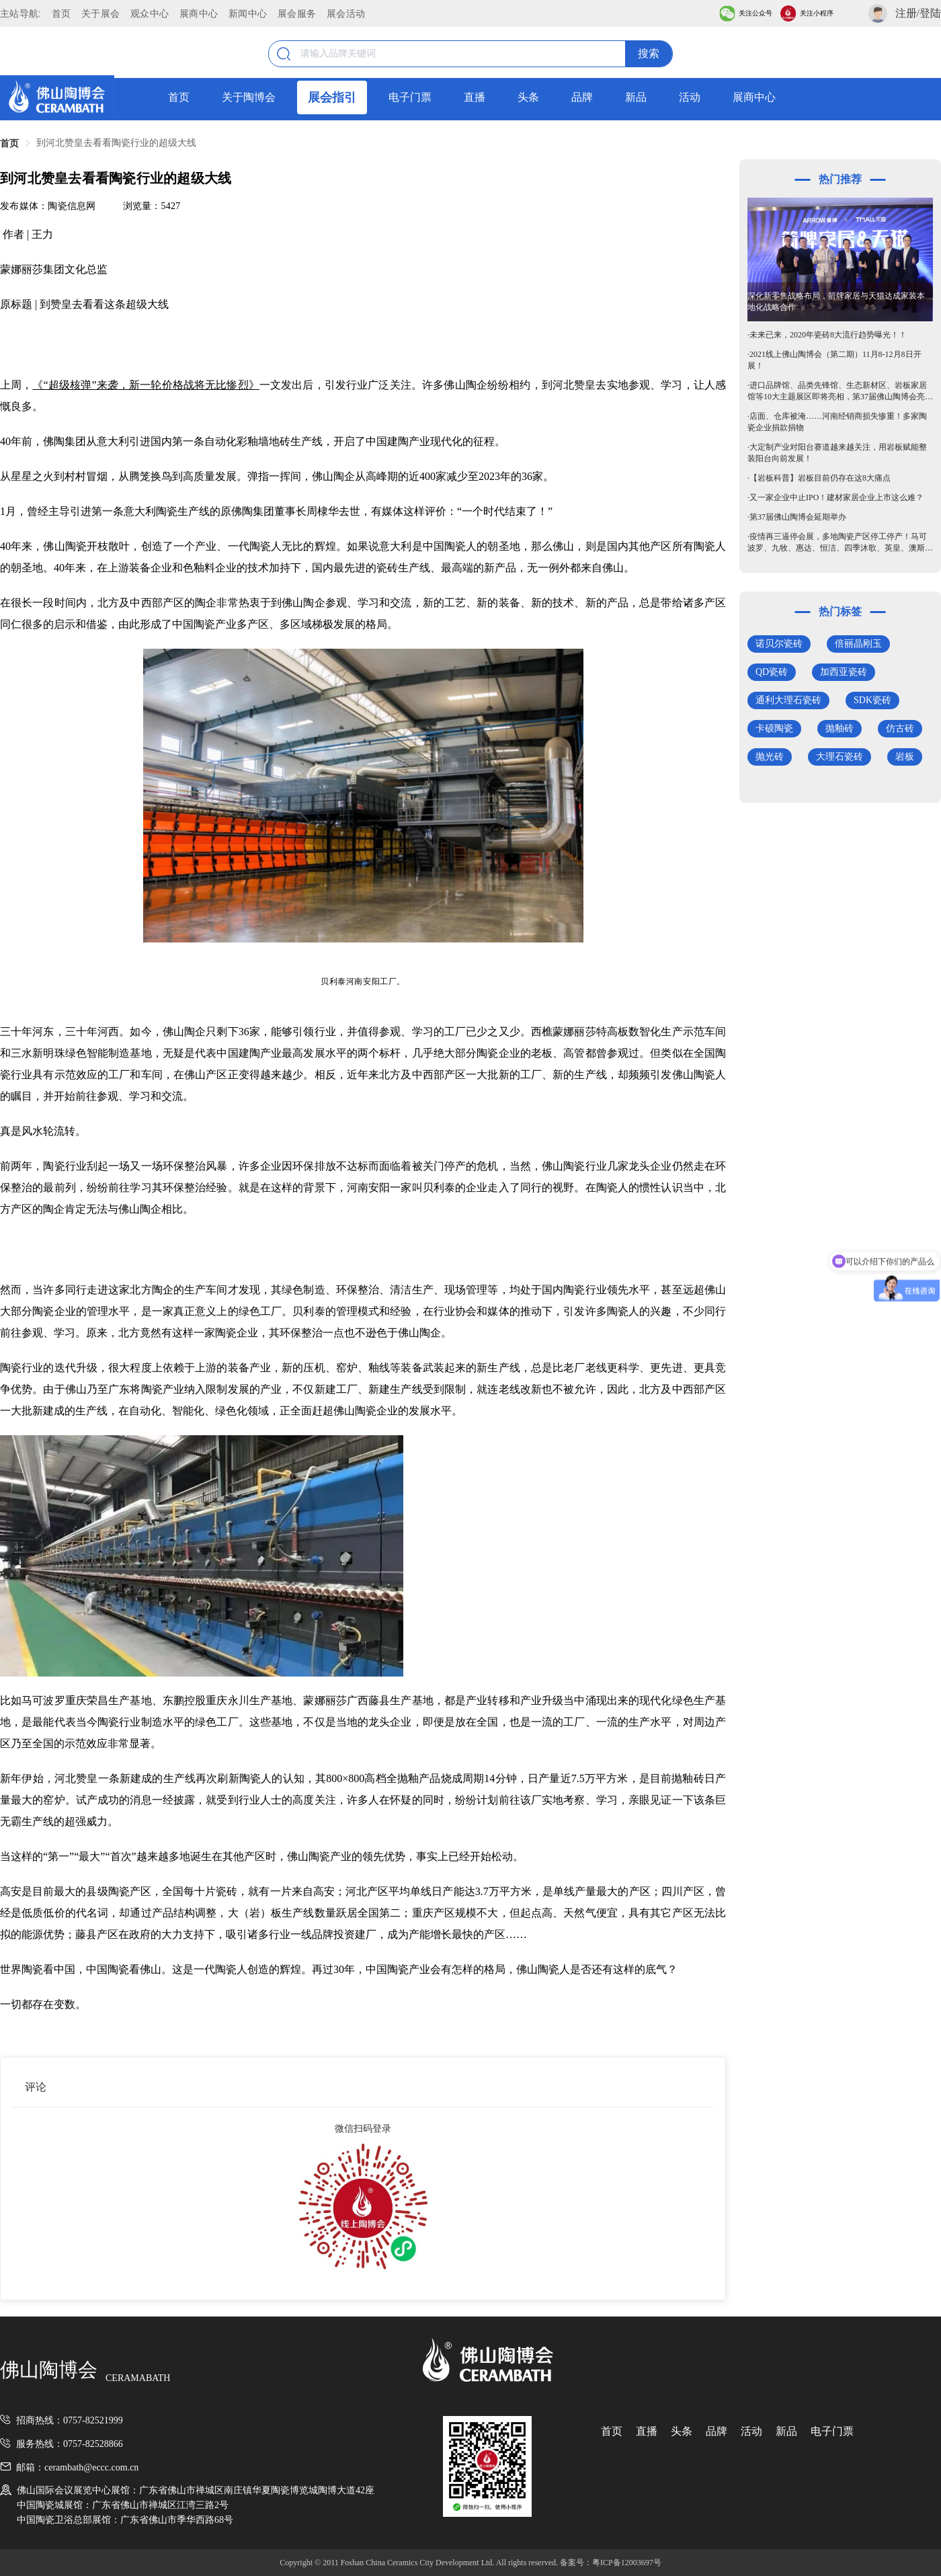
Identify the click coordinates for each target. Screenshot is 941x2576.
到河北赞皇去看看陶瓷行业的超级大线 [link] (116, 143)
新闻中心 (248, 13)
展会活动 (346, 13)
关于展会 (100, 13)
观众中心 (149, 13)
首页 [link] (9, 143)
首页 (61, 13)
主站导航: (20, 13)
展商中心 (198, 13)
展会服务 (297, 13)
